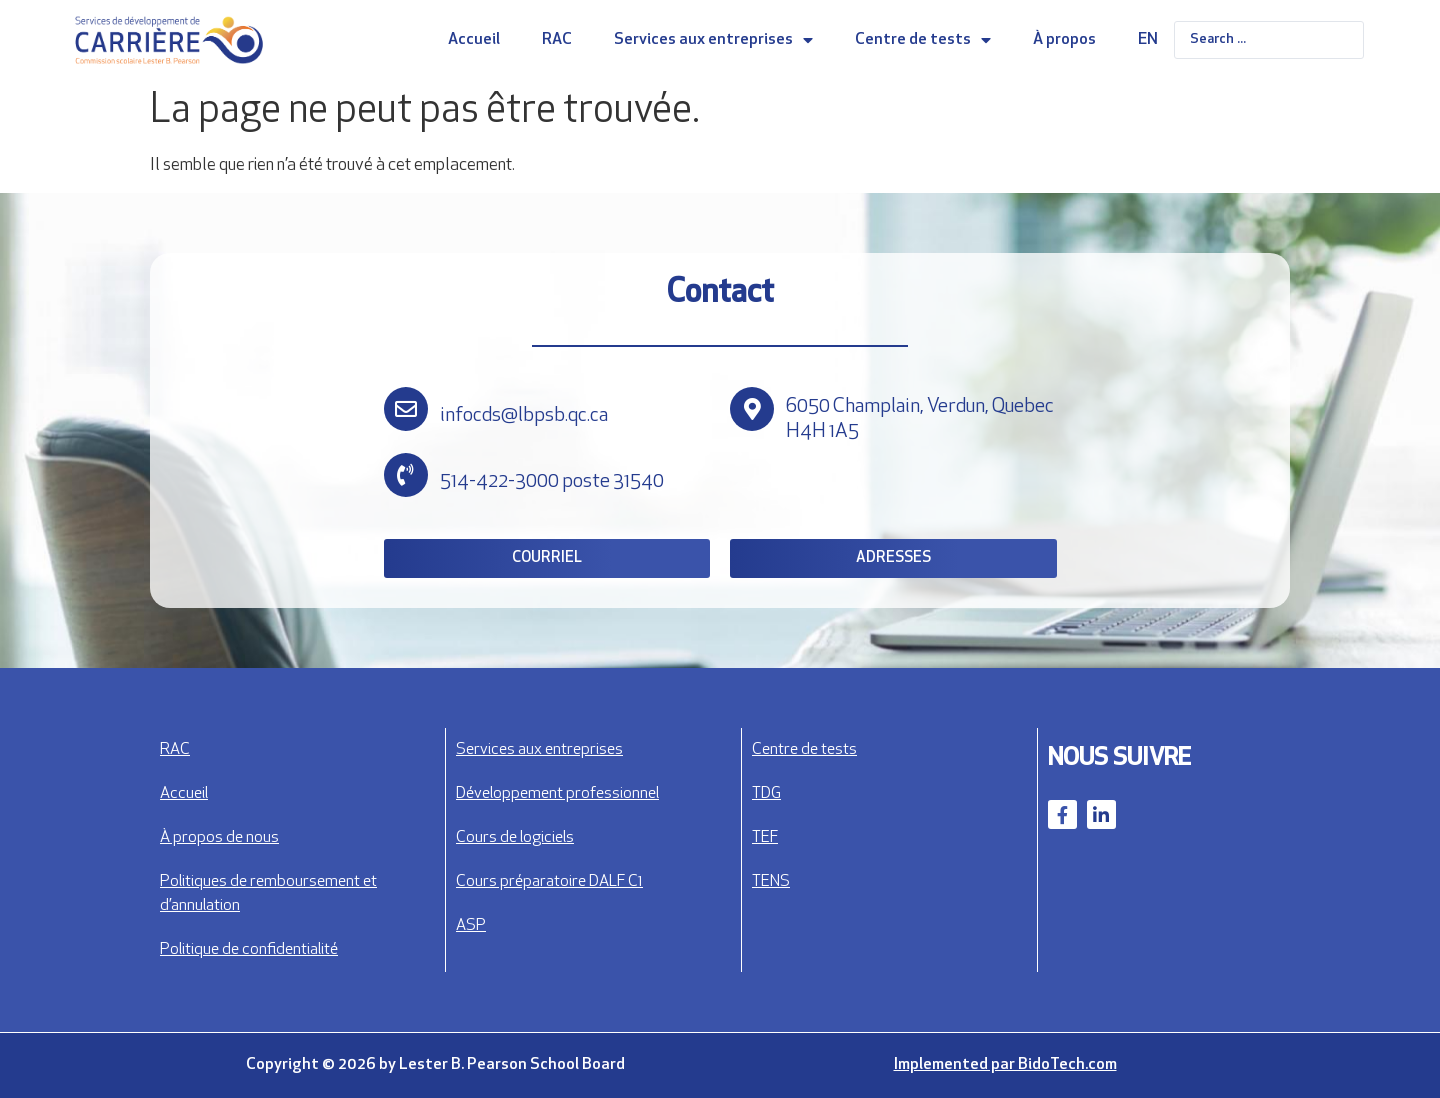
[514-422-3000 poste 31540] (406, 475)
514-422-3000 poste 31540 (552, 482)
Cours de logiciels (515, 838)
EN (1148, 40)
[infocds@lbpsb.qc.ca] (406, 409)
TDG (766, 794)
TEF (765, 838)
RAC (557, 40)
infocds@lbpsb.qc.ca (524, 416)
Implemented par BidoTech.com (1005, 1065)
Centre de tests (923, 40)
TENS (771, 882)
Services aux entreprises (713, 40)
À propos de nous (219, 838)
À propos (1064, 40)
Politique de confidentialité (249, 950)
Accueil (474, 40)
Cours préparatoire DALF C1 (549, 882)
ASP (471, 926)
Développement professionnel (557, 794)
